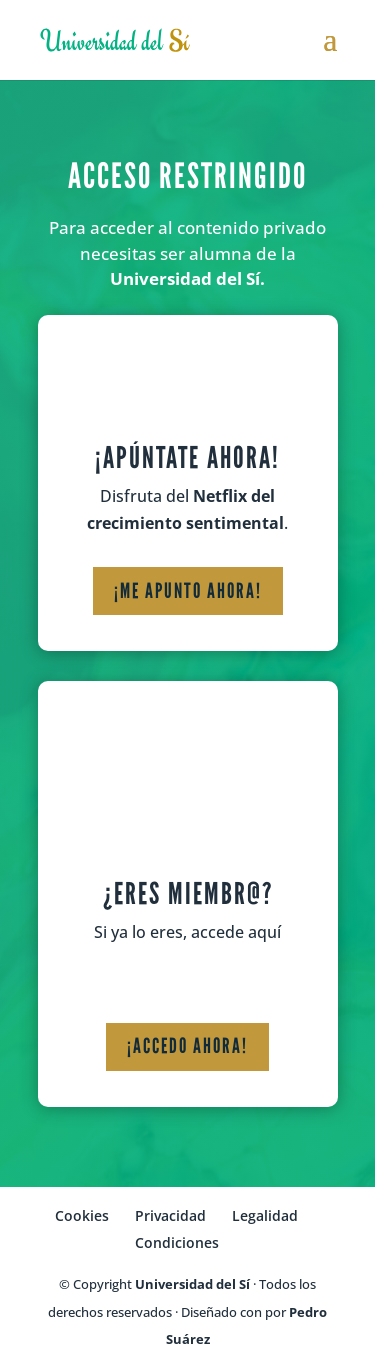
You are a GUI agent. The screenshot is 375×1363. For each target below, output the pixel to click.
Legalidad (265, 1215)
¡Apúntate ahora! (187, 458)
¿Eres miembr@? (188, 894)
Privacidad (170, 1215)
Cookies (82, 1215)
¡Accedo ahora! (187, 1046)
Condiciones (177, 1242)
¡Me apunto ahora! (188, 591)
